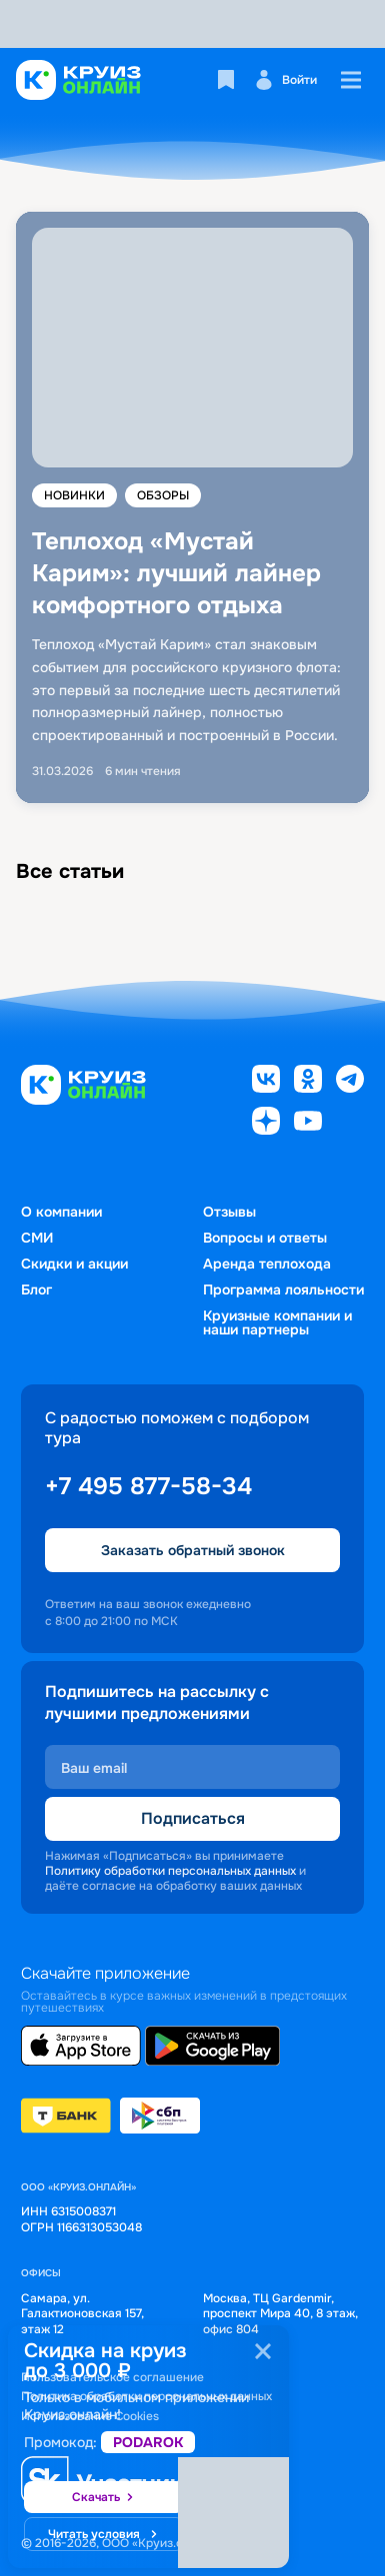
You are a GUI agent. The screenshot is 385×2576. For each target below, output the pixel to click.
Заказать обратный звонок (193, 1550)
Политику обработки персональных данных (170, 1871)
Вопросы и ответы (265, 1238)
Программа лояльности (283, 1289)
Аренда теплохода (267, 1264)
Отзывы (229, 1212)
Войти (285, 80)
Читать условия (104, 2535)
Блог (36, 1289)
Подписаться (193, 1818)
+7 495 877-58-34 (148, 1486)
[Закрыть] (263, 2351)
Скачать (104, 2498)
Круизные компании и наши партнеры (277, 1322)
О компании (61, 1212)
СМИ (37, 1238)
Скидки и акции (74, 1264)
